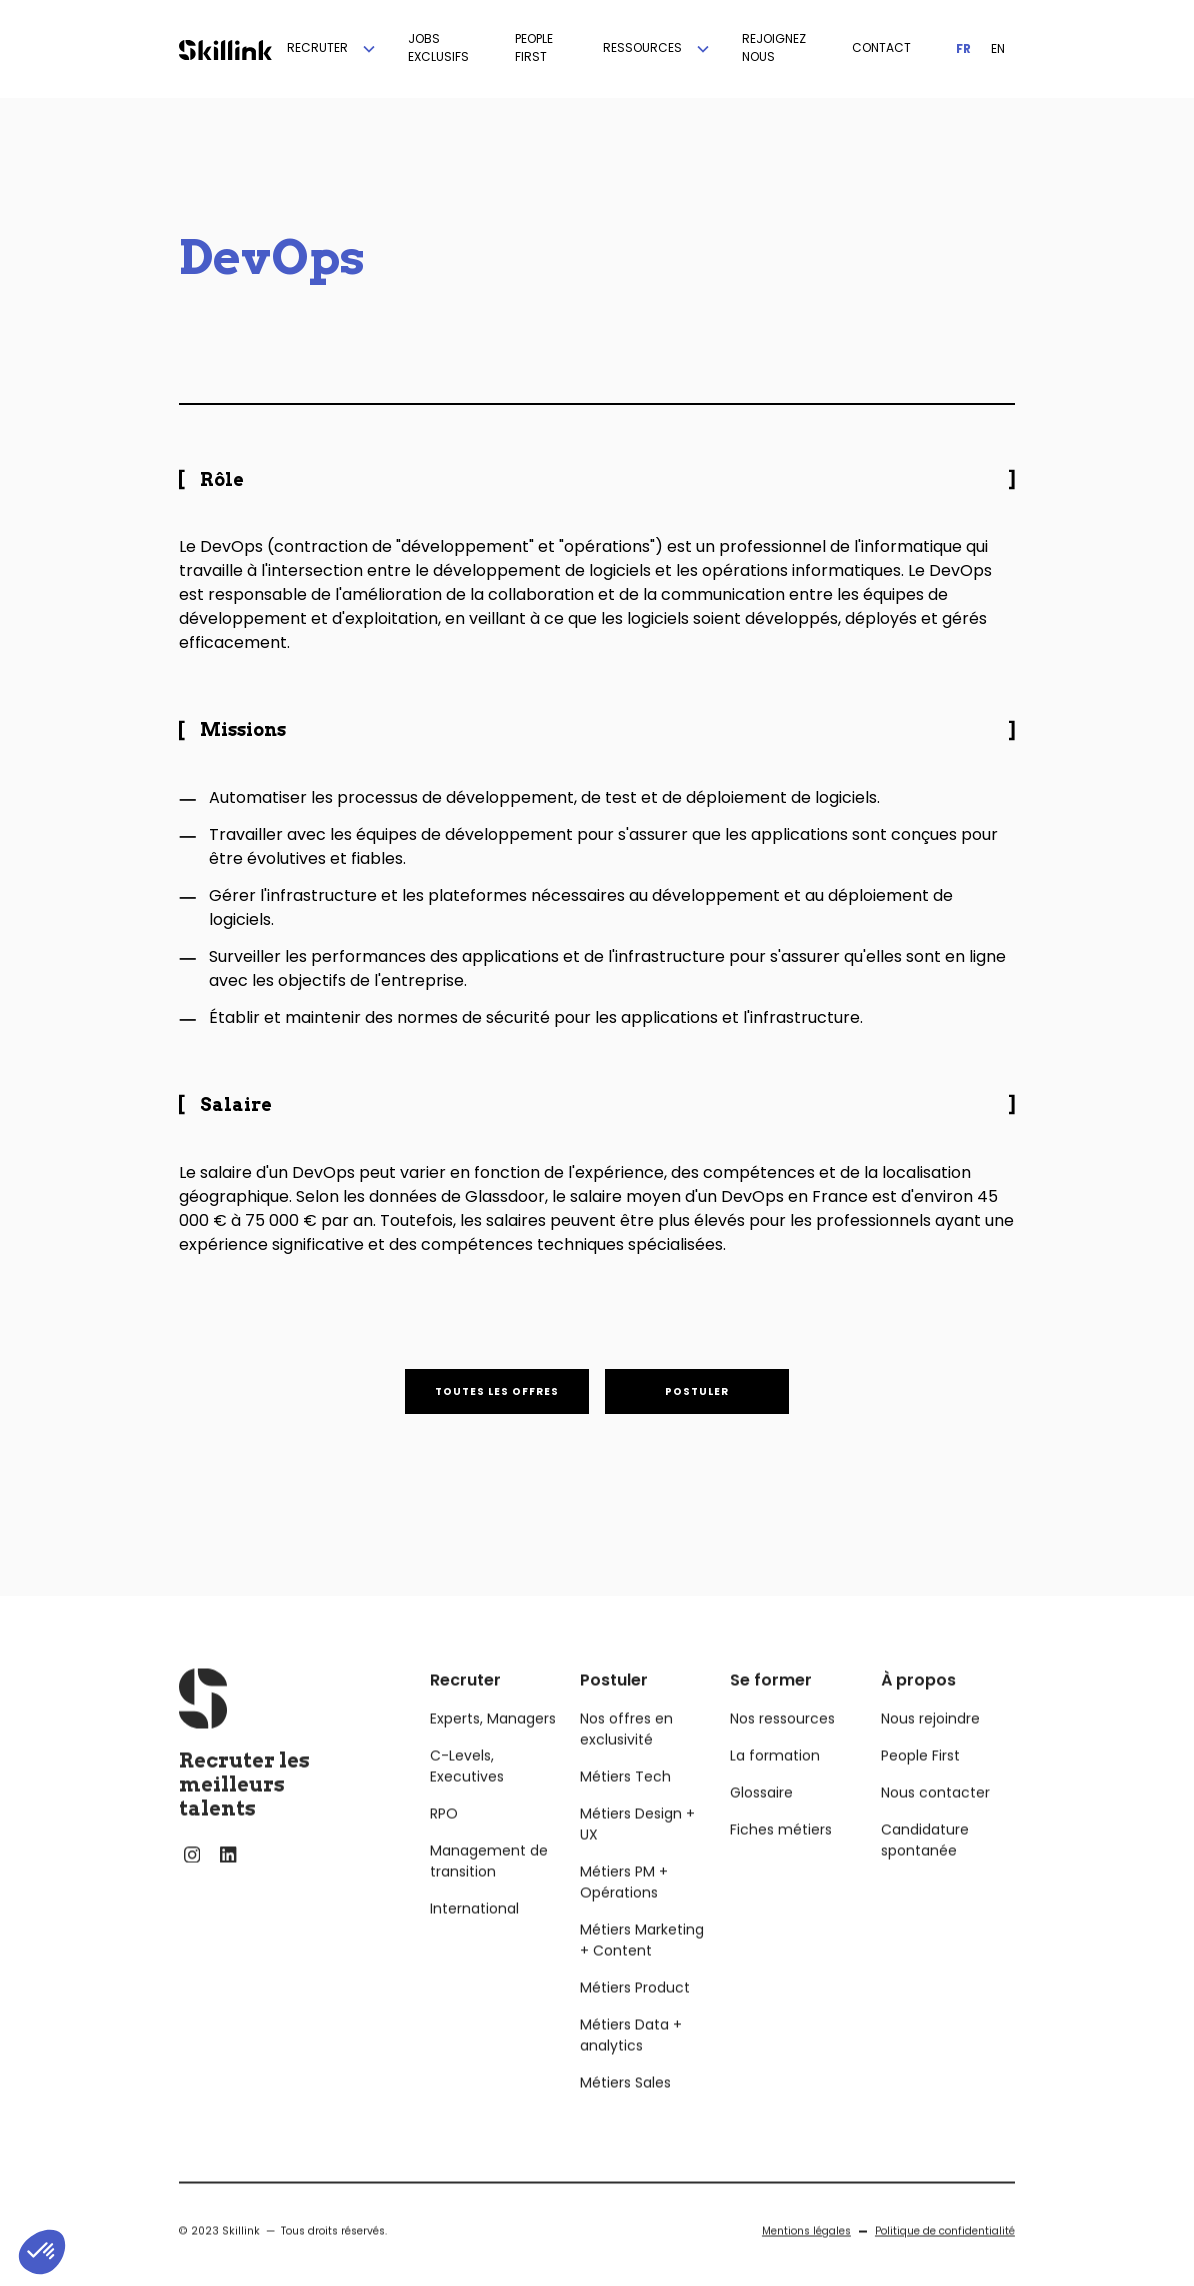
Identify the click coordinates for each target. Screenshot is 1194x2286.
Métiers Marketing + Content (642, 1962)
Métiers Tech (625, 1799)
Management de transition (489, 1883)
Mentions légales (806, 2253)
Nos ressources (782, 1741)
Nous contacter (935, 1815)
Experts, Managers (493, 1741)
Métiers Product (635, 2010)
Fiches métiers (781, 1852)
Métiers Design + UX (637, 1846)
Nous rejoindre (930, 1741)
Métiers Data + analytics (631, 2057)
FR (963, 48)
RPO (444, 1836)
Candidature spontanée (925, 1862)
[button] (332, 49)
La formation (775, 1778)
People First (920, 1778)
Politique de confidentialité (945, 2253)
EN (998, 48)
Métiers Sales (625, 2105)
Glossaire (761, 1815)
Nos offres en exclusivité (626, 1751)
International (474, 1931)
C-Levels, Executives (467, 1788)
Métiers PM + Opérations (624, 1904)
